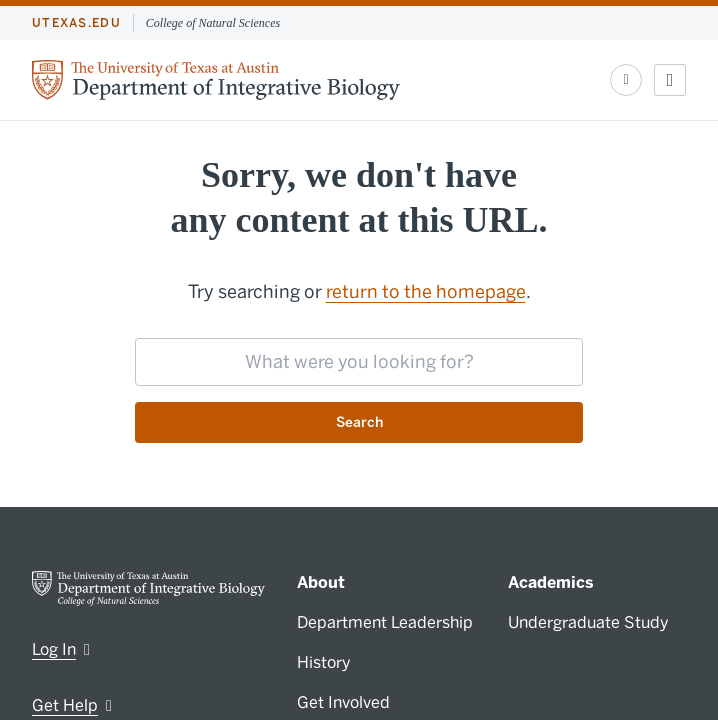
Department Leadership (385, 622)
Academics (551, 582)
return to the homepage (426, 292)
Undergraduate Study (588, 622)
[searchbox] (359, 362)
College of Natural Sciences (213, 23)
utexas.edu (76, 23)
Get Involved (343, 702)
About (321, 582)
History (324, 662)
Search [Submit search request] (359, 422)
